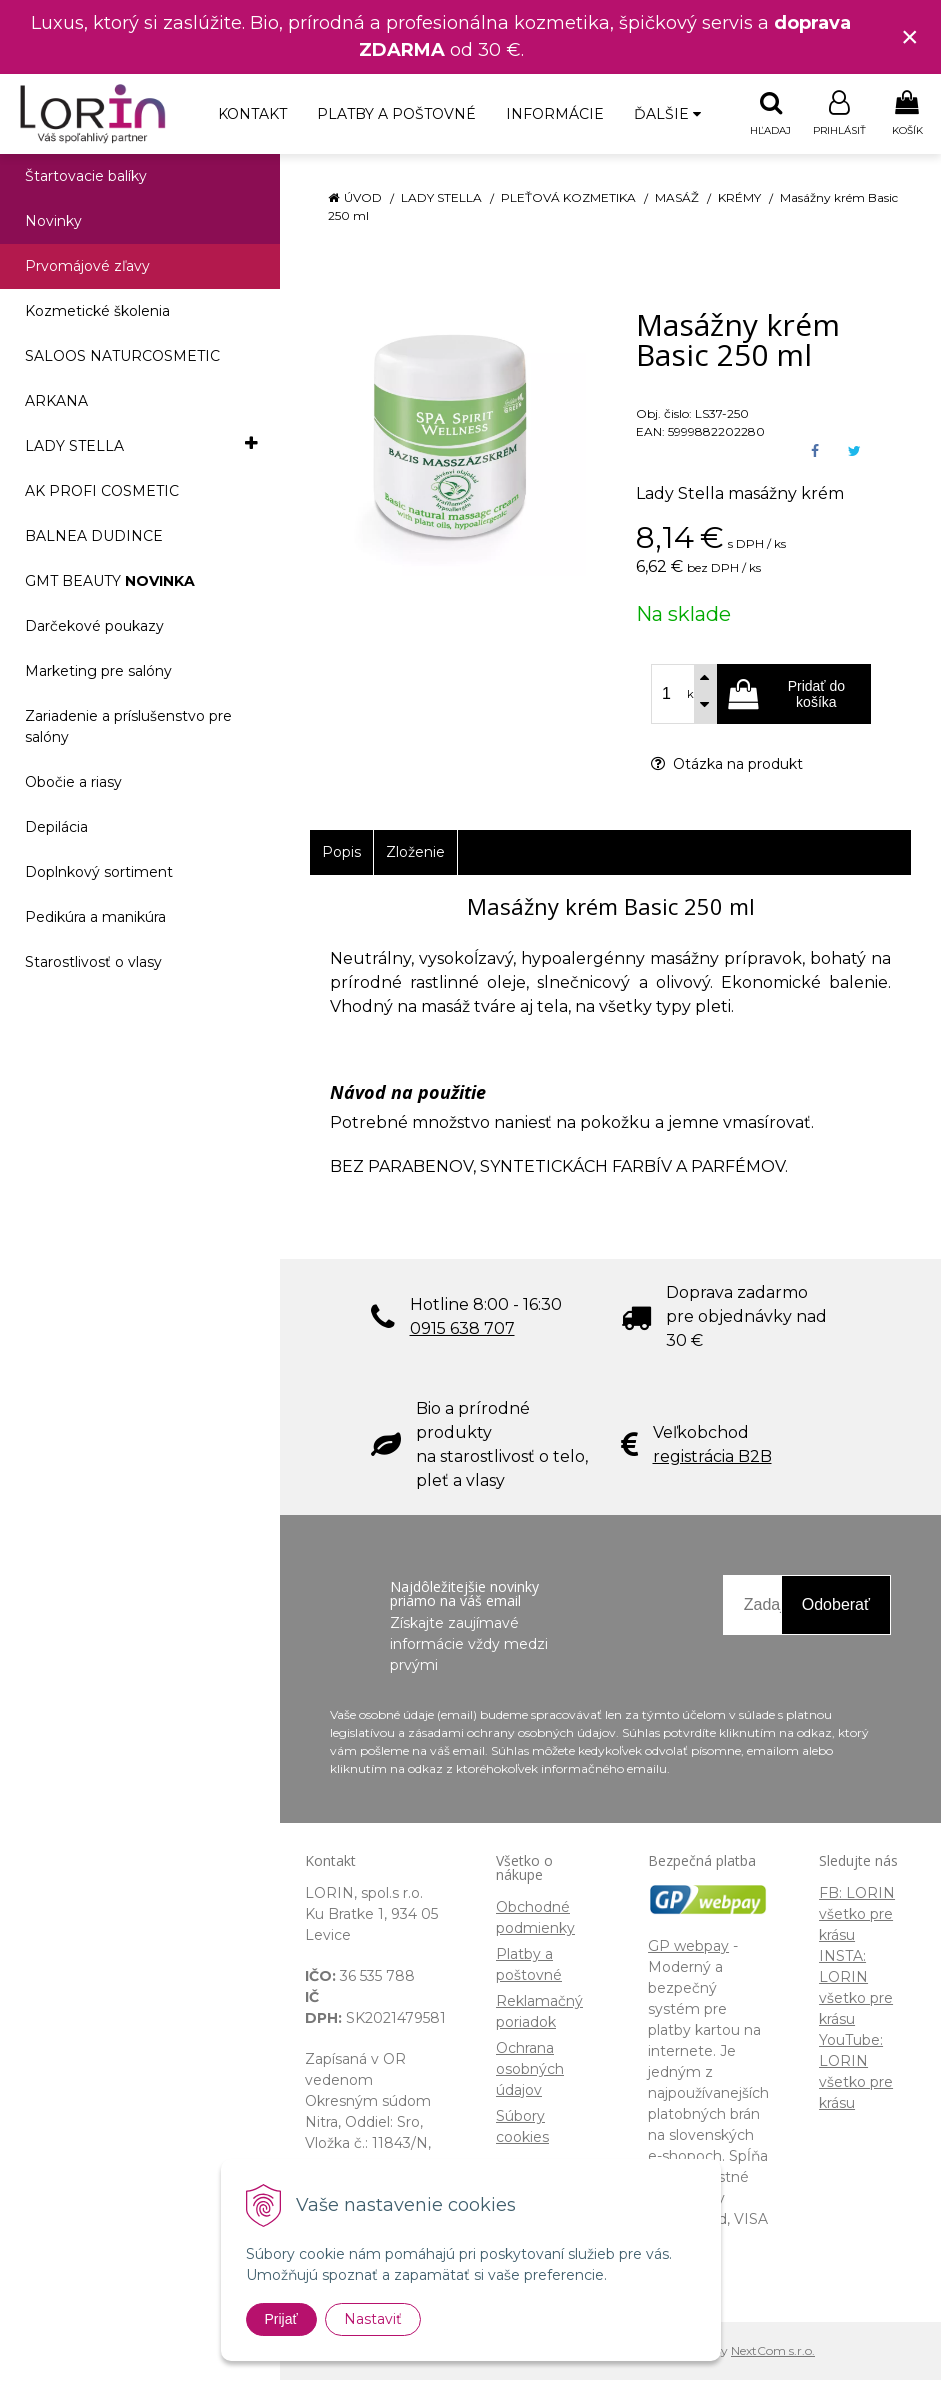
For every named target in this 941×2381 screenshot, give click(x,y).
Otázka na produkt (727, 765)
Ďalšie (667, 114)
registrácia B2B (712, 1457)
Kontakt (252, 114)
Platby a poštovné (396, 114)
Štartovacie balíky (86, 177)
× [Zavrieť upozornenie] (910, 36)
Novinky (53, 222)
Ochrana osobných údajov (530, 2070)
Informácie (555, 114)
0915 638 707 (462, 1329)
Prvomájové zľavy (87, 267)
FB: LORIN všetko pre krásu (857, 1915)
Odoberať (836, 1605)
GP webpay (688, 1947)
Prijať (281, 2319)
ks (693, 695)
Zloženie (415, 853)
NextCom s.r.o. (773, 2351)
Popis (341, 853)
